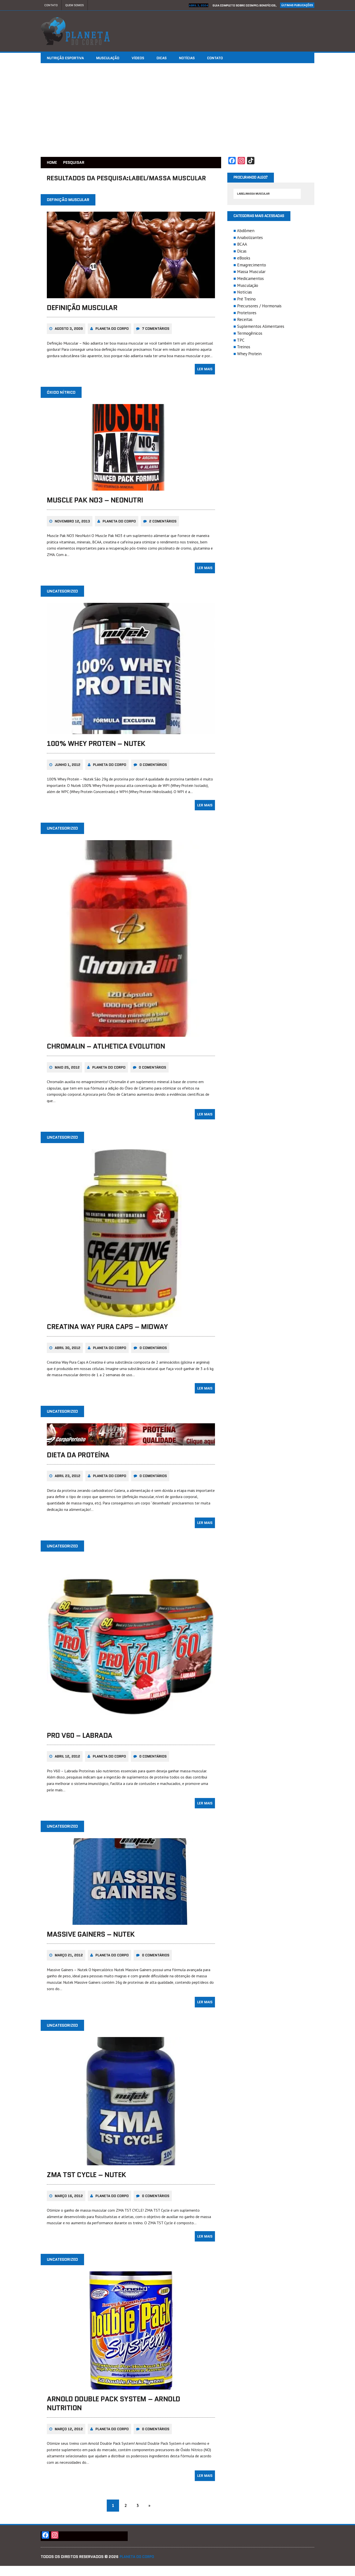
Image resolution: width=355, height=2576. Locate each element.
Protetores (246, 313)
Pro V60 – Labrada (79, 1746)
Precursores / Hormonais (259, 306)
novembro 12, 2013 (72, 531)
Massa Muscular (251, 272)
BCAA (242, 245)
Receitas (244, 320)
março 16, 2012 (69, 2206)
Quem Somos (74, 5)
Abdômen (245, 231)
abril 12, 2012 (67, 1766)
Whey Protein (249, 354)
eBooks (243, 258)
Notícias (187, 58)
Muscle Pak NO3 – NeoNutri (95, 511)
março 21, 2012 (69, 1965)
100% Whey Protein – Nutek (96, 754)
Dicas (162, 58)
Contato (51, 5)
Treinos (243, 347)
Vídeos (138, 58)
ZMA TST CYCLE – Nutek (86, 2185)
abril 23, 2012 (67, 1486)
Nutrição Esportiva (65, 58)
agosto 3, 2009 (69, 339)
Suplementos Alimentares (260, 327)
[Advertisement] (177, 110)
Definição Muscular (82, 318)
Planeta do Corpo (112, 339)
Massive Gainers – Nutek (91, 1944)
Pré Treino (246, 299)
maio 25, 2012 (67, 1077)
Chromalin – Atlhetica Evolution (106, 1056)
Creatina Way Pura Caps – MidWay (107, 1337)
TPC (241, 340)
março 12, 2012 (69, 2439)
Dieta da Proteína (78, 1465)
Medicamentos (250, 279)
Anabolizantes (250, 238)
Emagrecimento (251, 265)
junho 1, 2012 (67, 775)
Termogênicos (249, 333)
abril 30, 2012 (67, 1358)
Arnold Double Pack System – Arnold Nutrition (113, 2413)
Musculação (107, 58)
